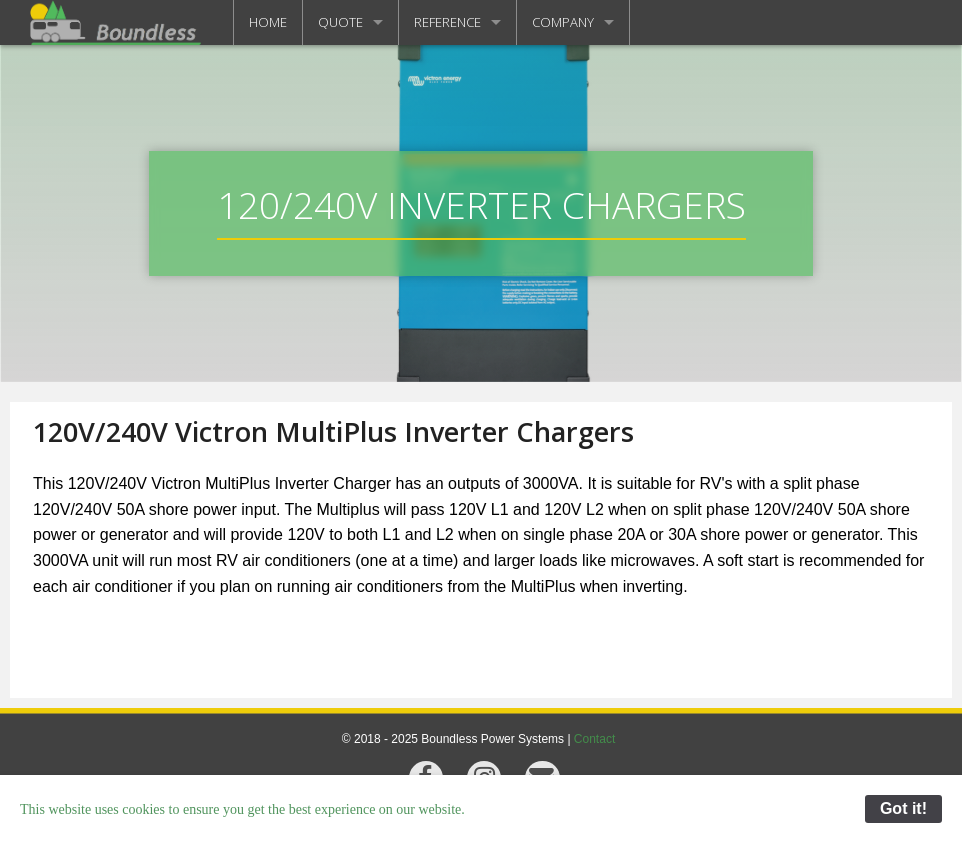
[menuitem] (268, 22)
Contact (594, 739)
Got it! (903, 808)
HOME (268, 22)
